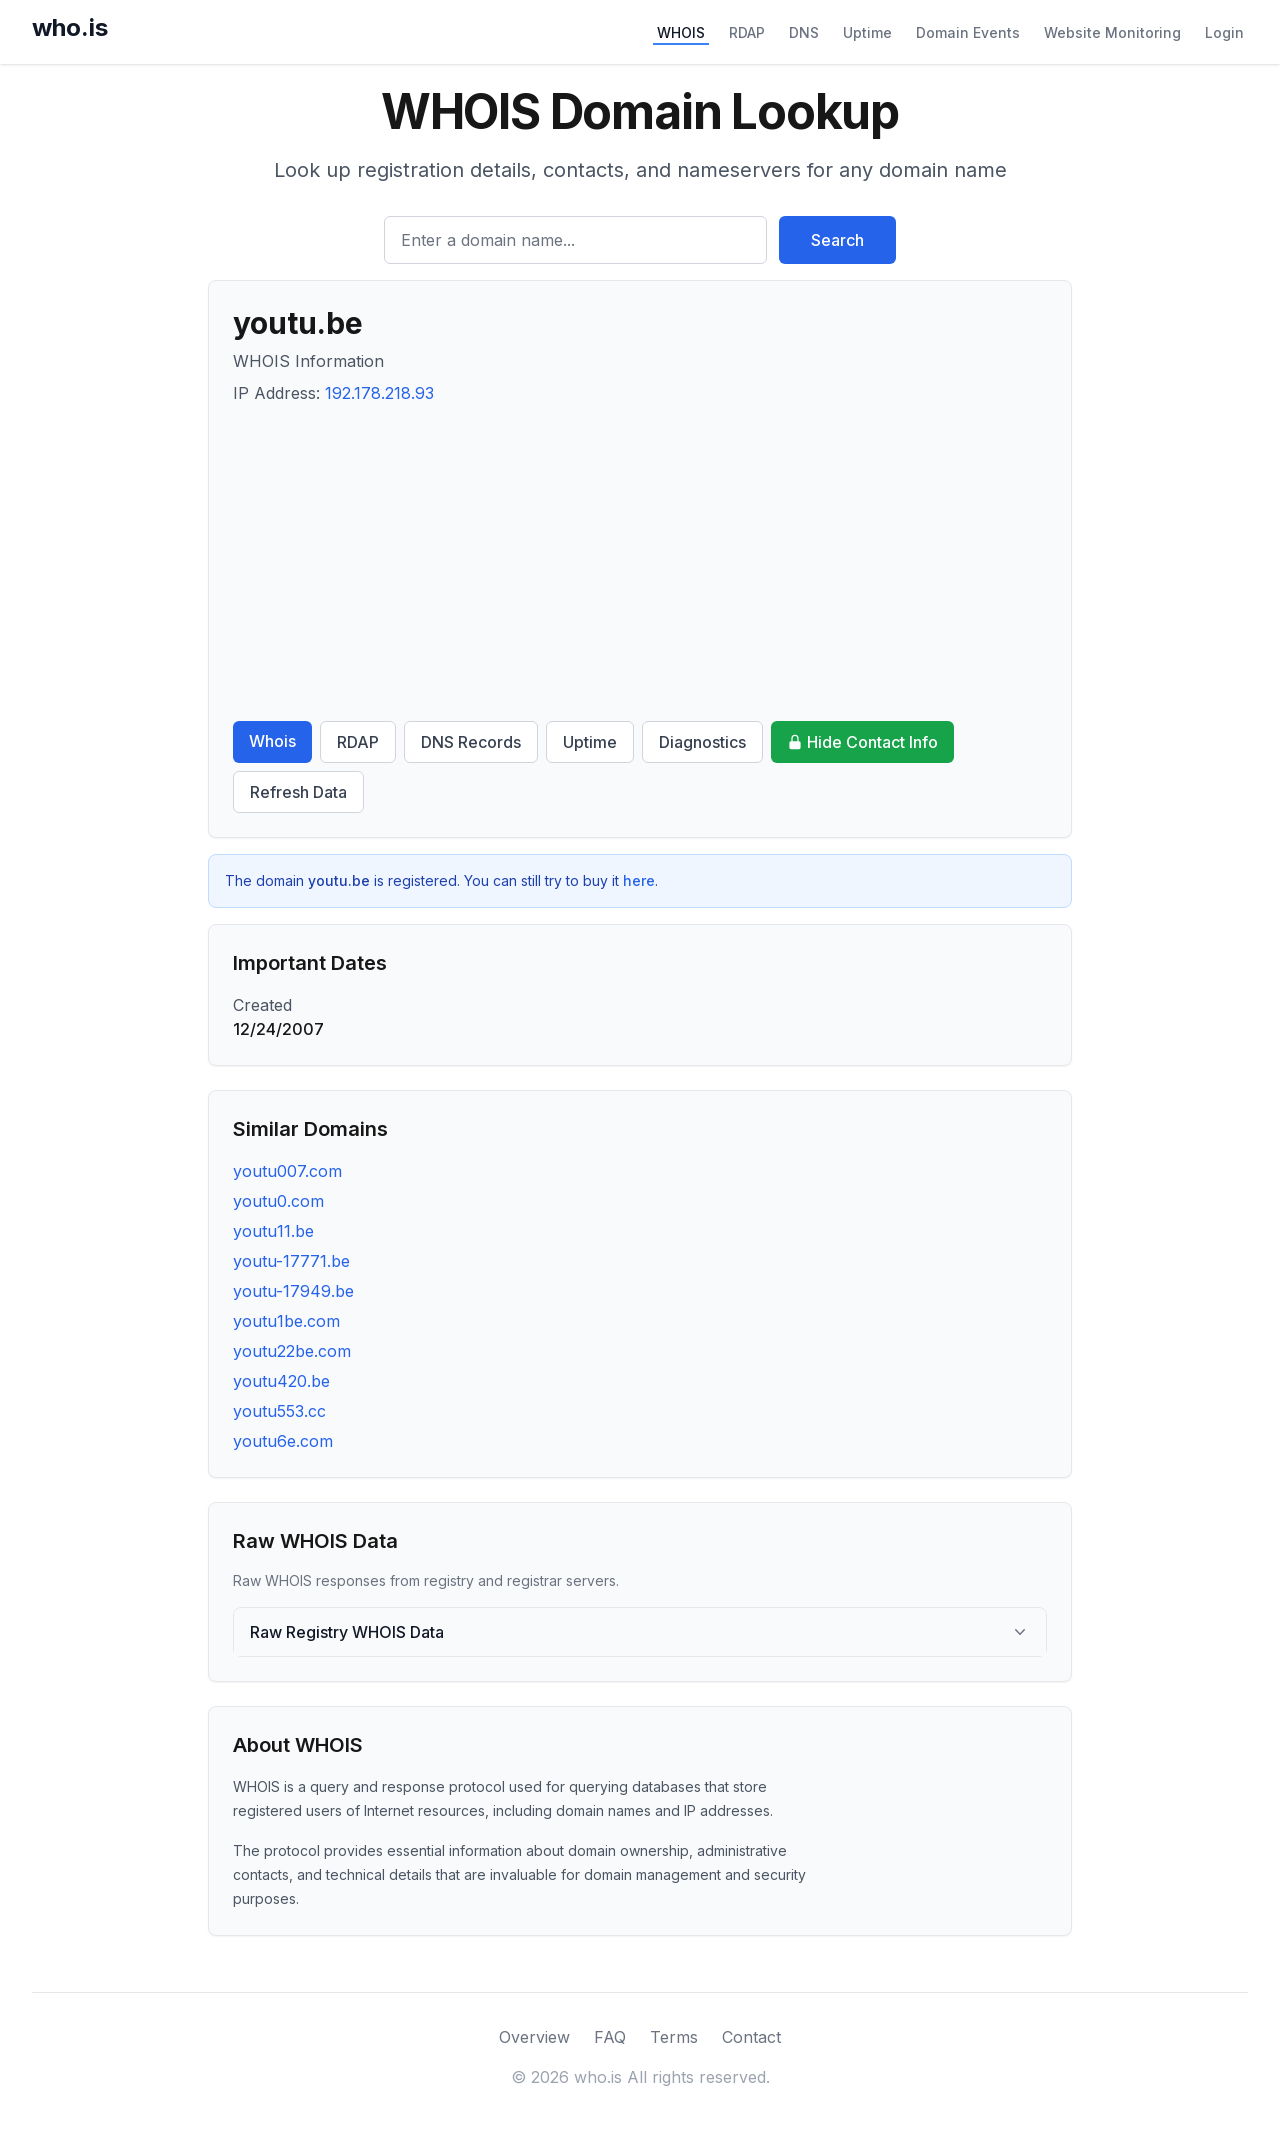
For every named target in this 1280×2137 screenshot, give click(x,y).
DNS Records (471, 742)
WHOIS (681, 32)
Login (1224, 32)
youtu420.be (281, 1381)
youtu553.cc (279, 1411)
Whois (272, 741)
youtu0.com (278, 1201)
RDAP (747, 32)
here (639, 880)
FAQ (610, 2037)
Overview (534, 2037)
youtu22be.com (292, 1351)
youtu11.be (273, 1231)
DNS (804, 32)
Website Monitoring (1112, 32)
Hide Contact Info (862, 742)
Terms (674, 2037)
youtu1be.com (286, 1321)
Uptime (867, 32)
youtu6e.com (283, 1441)
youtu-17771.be (291, 1261)
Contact (751, 2037)
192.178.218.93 (379, 393)
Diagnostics (702, 742)
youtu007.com (287, 1171)
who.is (70, 27)
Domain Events (968, 32)
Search (837, 240)
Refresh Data (298, 792)
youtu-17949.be (293, 1291)
